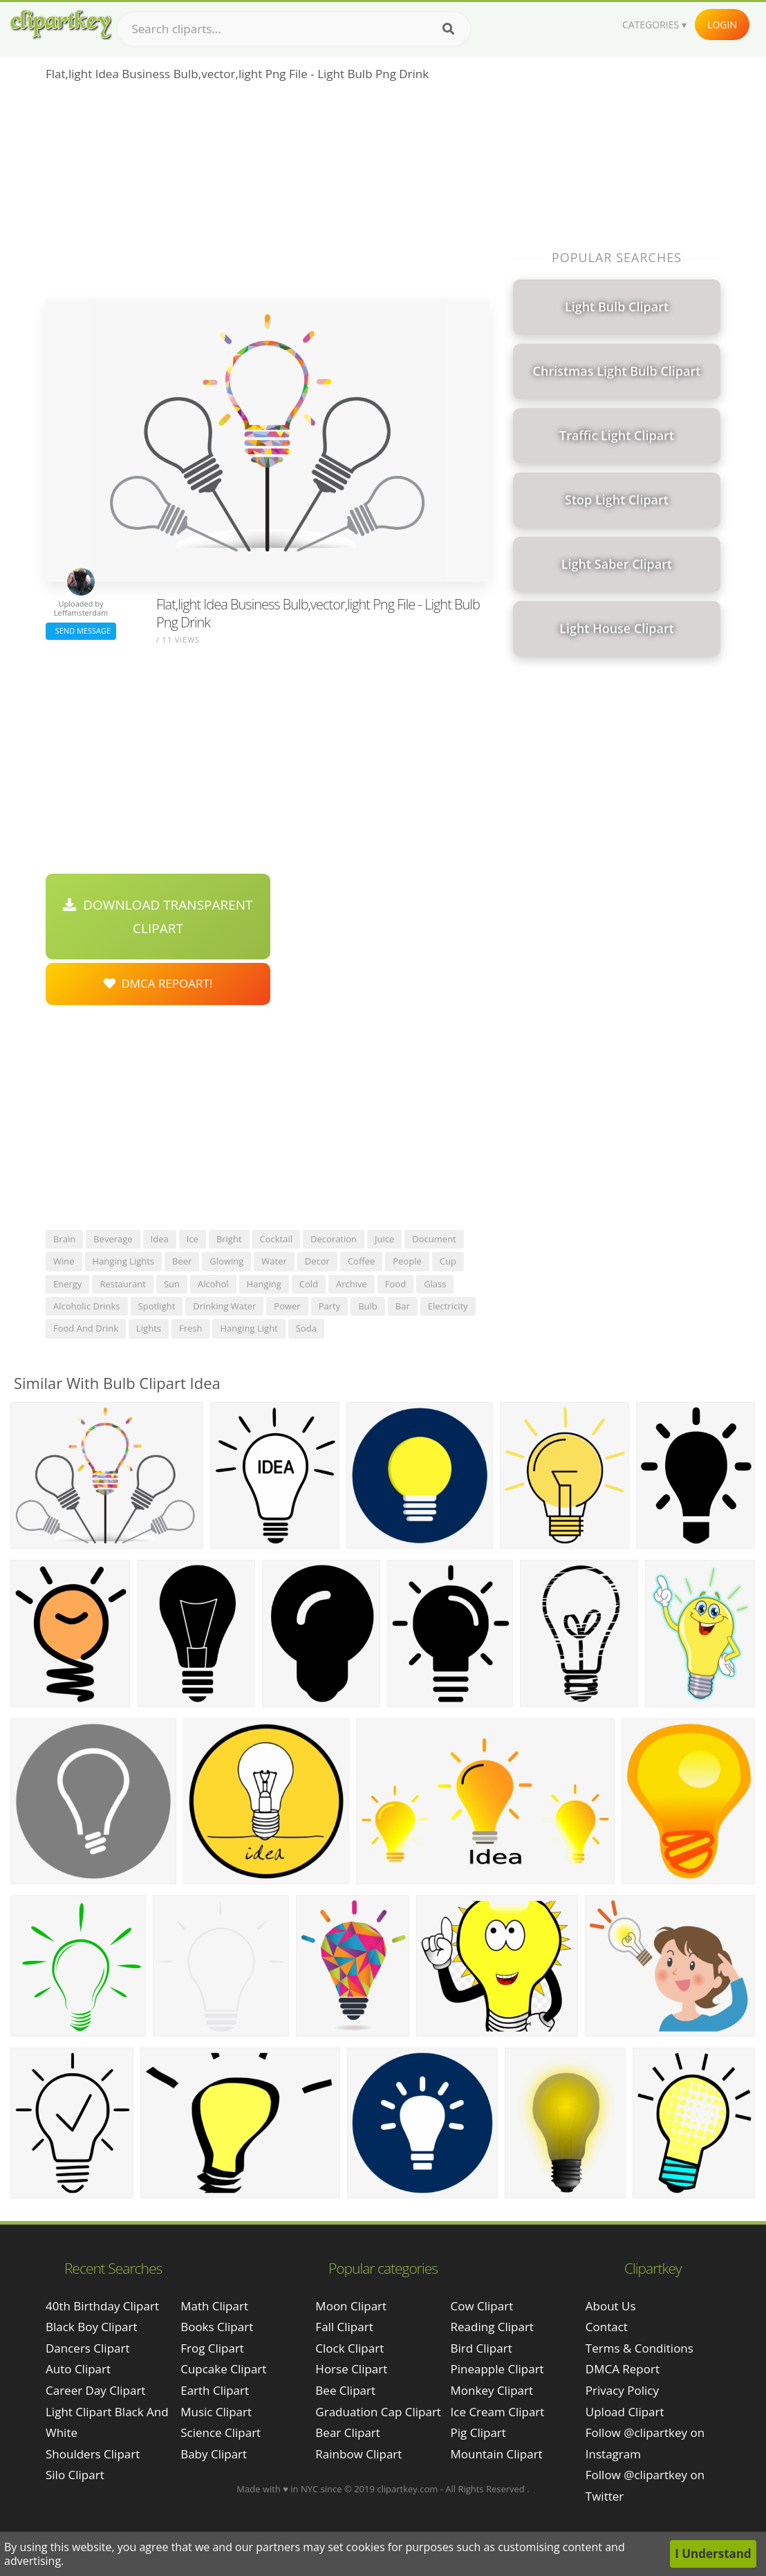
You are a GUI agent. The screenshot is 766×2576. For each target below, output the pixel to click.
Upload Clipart (625, 2412)
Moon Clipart (350, 2306)
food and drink (85, 1328)
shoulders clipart (93, 2454)
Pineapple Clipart (497, 2369)
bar (402, 1306)
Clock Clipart (349, 2348)
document (434, 1239)
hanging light (248, 1328)
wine (64, 1261)
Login (722, 24)
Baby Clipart (213, 2454)
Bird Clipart (481, 2348)
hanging (264, 1284)
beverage (112, 1239)
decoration (333, 1239)
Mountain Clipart (497, 2454)
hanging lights (123, 1261)
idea (160, 1239)
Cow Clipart (482, 2306)
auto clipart (78, 2369)
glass (435, 1284)
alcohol (213, 1284)
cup (448, 1261)
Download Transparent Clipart (157, 916)
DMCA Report (623, 2369)
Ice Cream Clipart (498, 2412)
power (287, 1306)
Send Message (81, 630)
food (395, 1284)
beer (182, 1261)
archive (351, 1284)
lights (148, 1328)
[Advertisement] (267, 194)
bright (229, 1239)
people (407, 1261)
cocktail (276, 1239)
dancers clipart (88, 2348)
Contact (607, 2327)
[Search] (448, 29)
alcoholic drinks (86, 1306)
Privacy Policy (622, 2390)
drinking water (224, 1306)
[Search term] (293, 29)
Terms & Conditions (639, 2348)
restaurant (123, 1284)
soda (306, 1328)
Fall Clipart (344, 2327)
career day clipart (95, 2390)
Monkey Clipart (492, 2390)
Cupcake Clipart (223, 2369)
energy (67, 1284)
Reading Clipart (492, 2327)
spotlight (157, 1306)
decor (317, 1261)
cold (308, 1284)
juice (384, 1239)
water (273, 1261)
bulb (367, 1306)
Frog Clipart (212, 2348)
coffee (361, 1261)
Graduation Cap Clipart (378, 2412)
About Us (611, 2306)
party (330, 1306)
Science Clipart (220, 2432)
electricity (448, 1306)
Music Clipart (216, 2412)
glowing (226, 1261)
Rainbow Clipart (358, 2454)
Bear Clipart (347, 2432)
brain (64, 1239)
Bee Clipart (345, 2390)
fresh (191, 1328)
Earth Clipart (214, 2390)
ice (192, 1239)
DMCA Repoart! (158, 983)
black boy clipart (92, 2327)
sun (172, 1284)
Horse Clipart (351, 2369)
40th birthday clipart (102, 2306)
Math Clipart (214, 2306)
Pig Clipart (478, 2432)
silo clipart (75, 2475)
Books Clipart (216, 2327)
